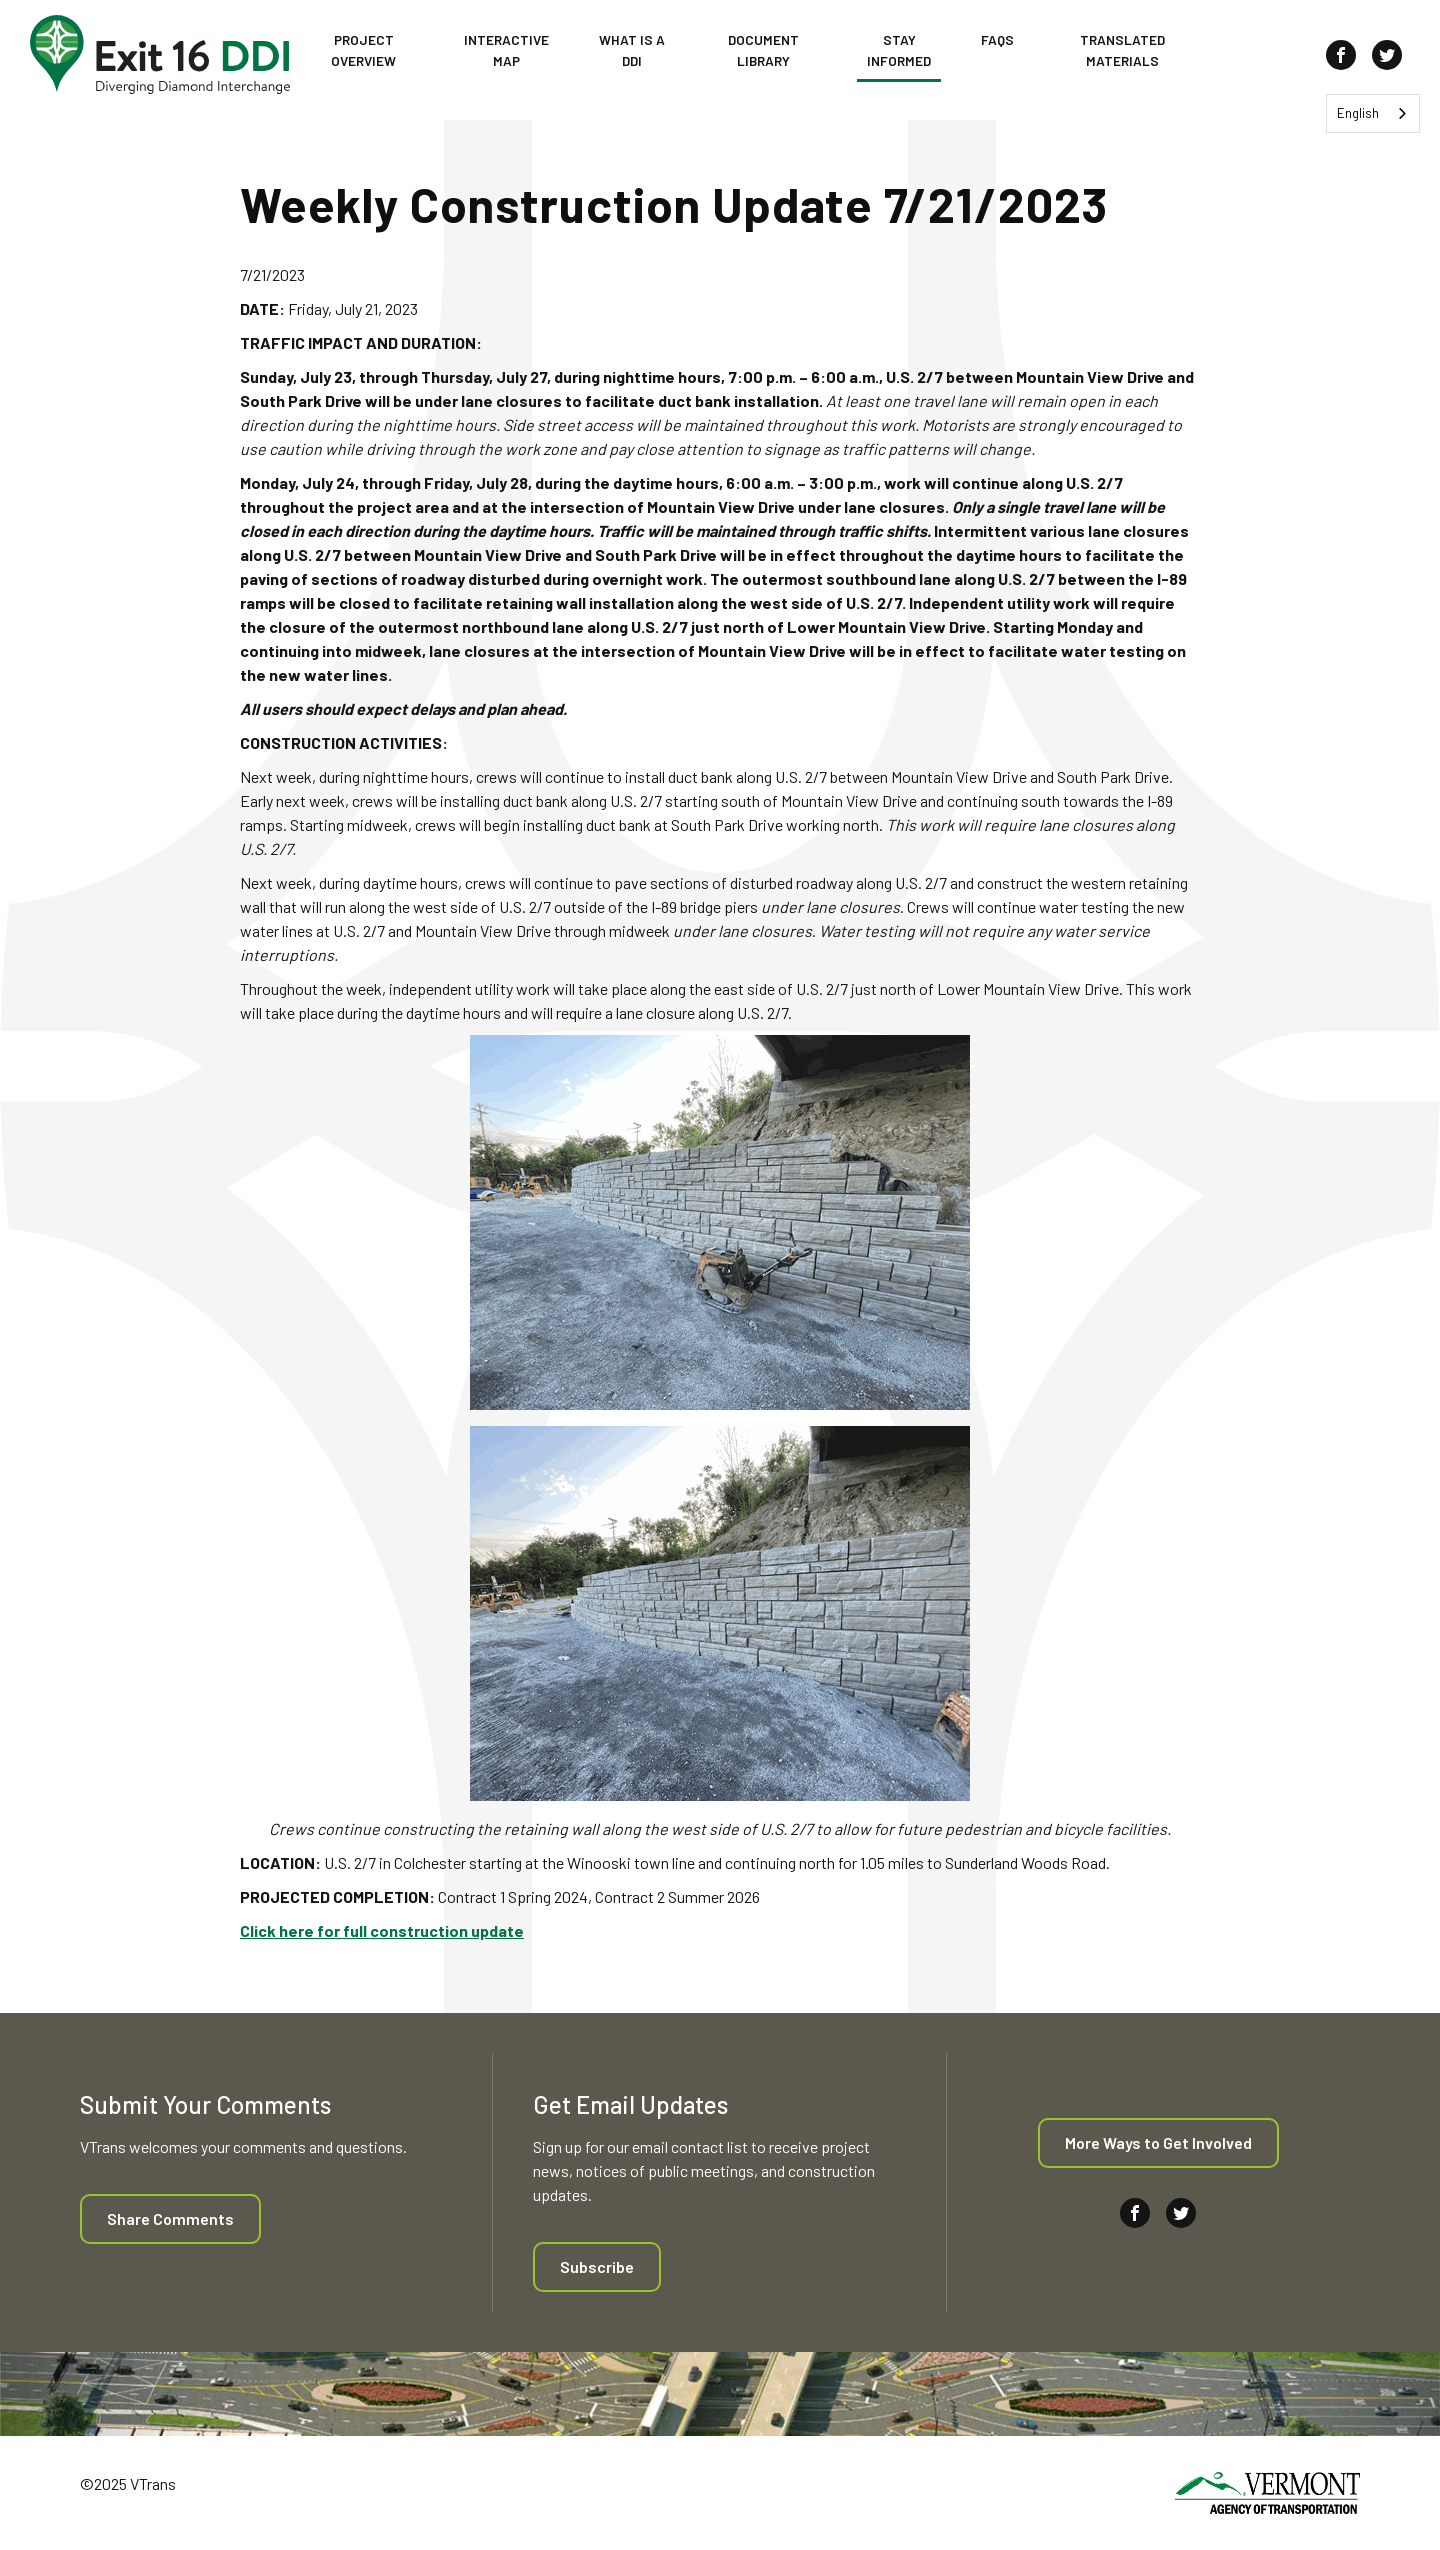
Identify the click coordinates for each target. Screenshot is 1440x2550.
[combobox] (1373, 113)
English (1358, 113)
